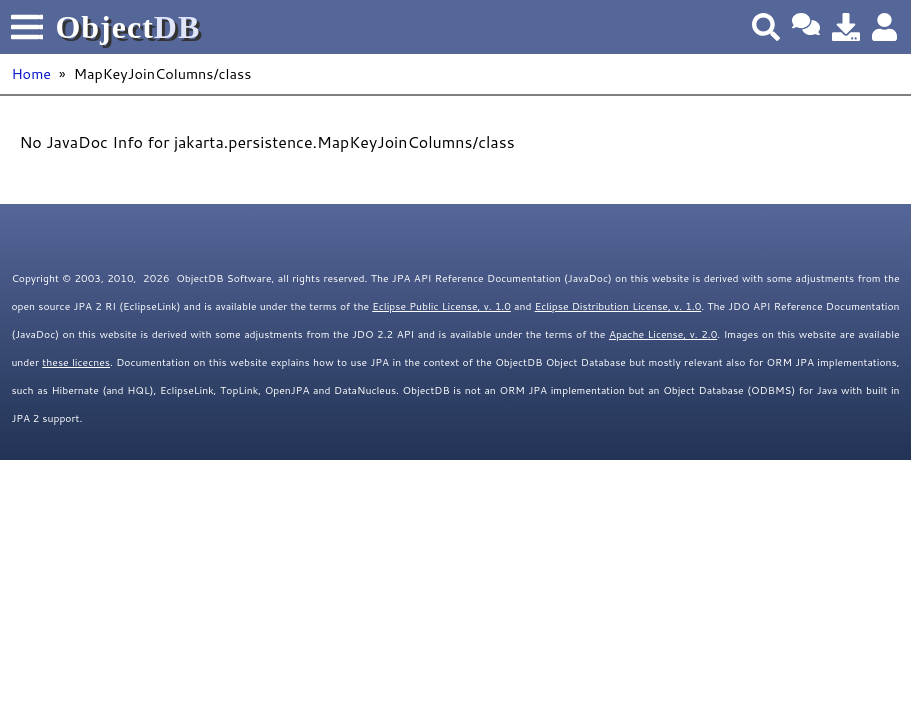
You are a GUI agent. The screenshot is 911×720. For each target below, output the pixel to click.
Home (31, 73)
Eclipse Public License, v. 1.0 (441, 306)
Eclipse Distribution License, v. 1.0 (618, 306)
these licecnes (76, 362)
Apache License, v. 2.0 (663, 334)
